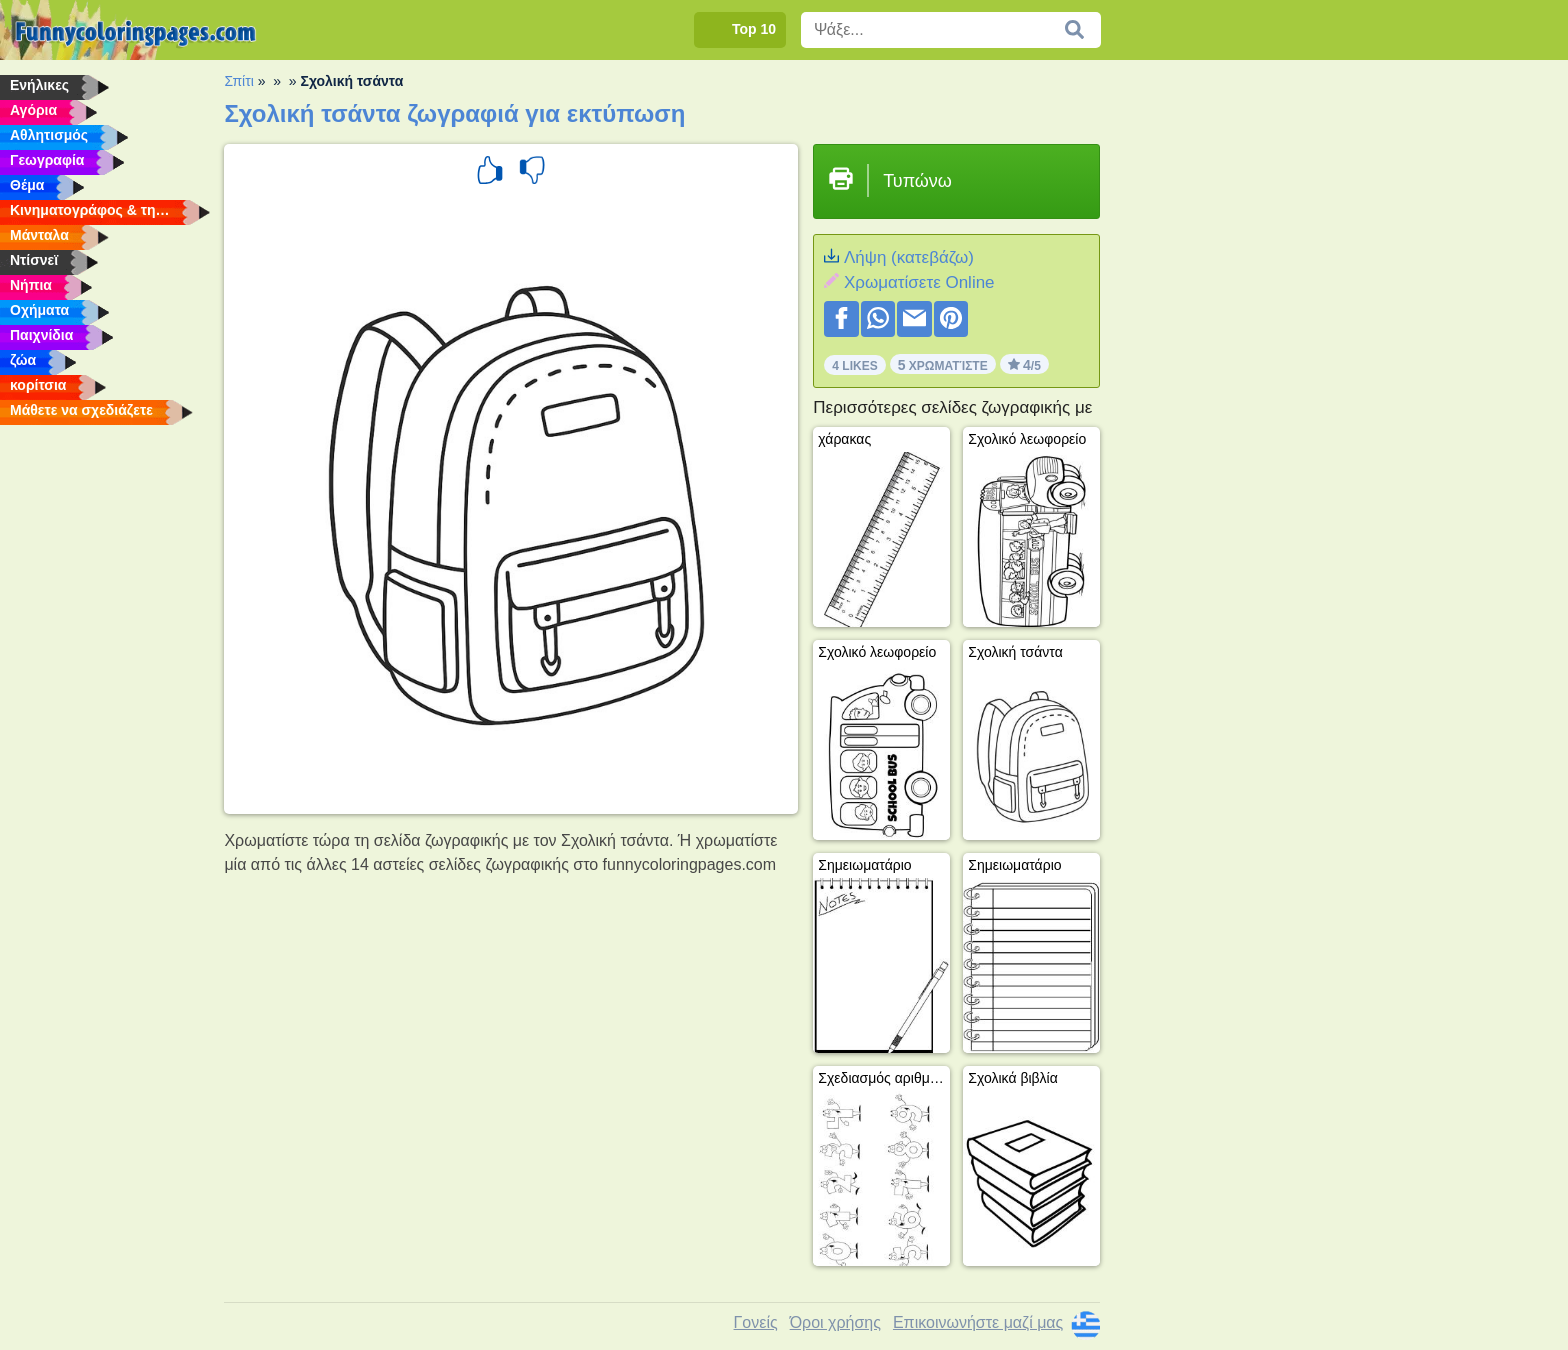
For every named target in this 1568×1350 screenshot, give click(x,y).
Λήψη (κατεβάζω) (909, 257)
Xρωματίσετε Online (919, 282)
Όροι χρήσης (835, 1322)
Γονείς (756, 1322)
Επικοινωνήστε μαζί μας (978, 1322)
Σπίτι (238, 81)
